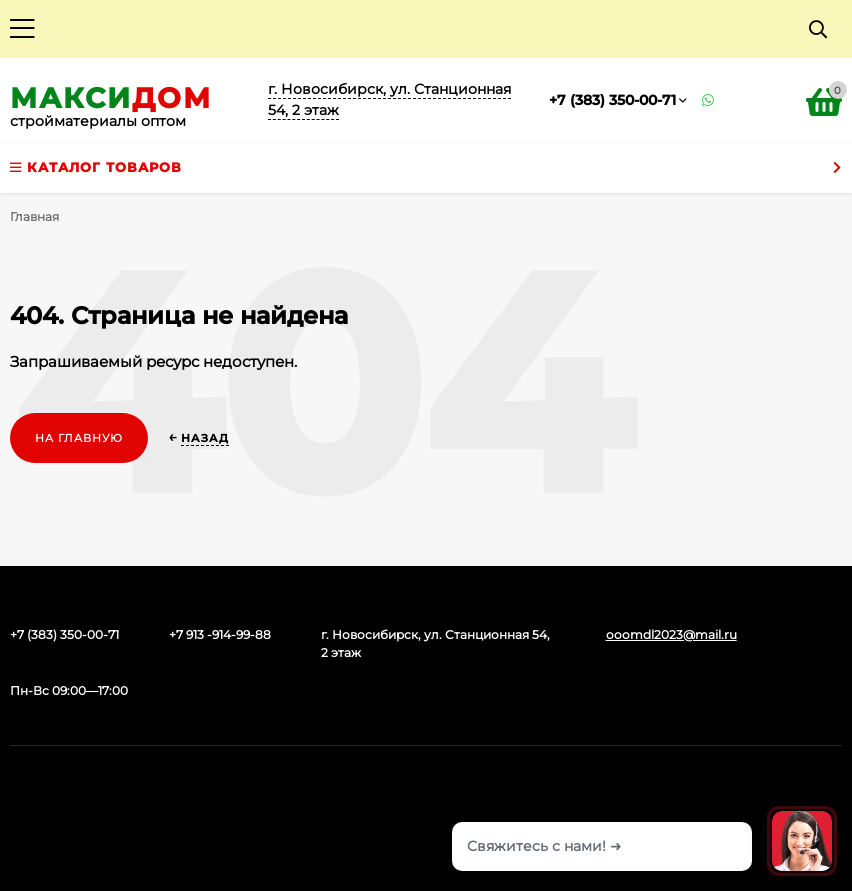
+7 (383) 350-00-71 (612, 100)
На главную (79, 438)
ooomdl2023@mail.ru (671, 634)
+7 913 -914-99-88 (220, 634)
